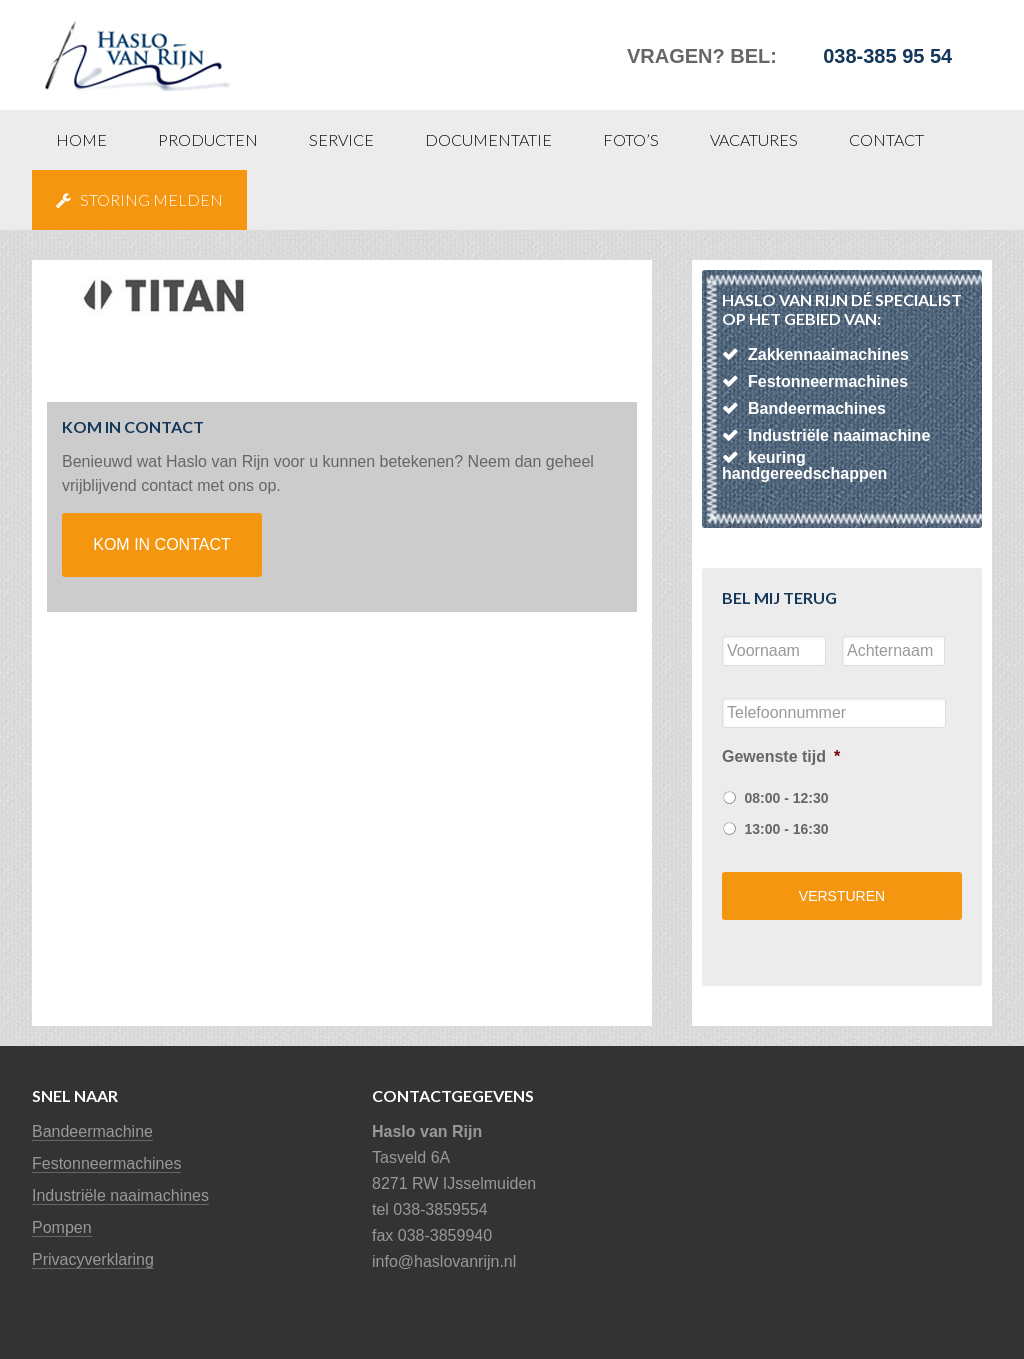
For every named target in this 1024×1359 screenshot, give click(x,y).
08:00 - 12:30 (786, 798)
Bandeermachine (92, 1131)
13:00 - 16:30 (786, 829)
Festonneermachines (106, 1163)
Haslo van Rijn (182, 45)
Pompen (62, 1227)
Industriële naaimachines (120, 1195)
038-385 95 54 (887, 56)
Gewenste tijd (781, 756)
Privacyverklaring (93, 1259)
